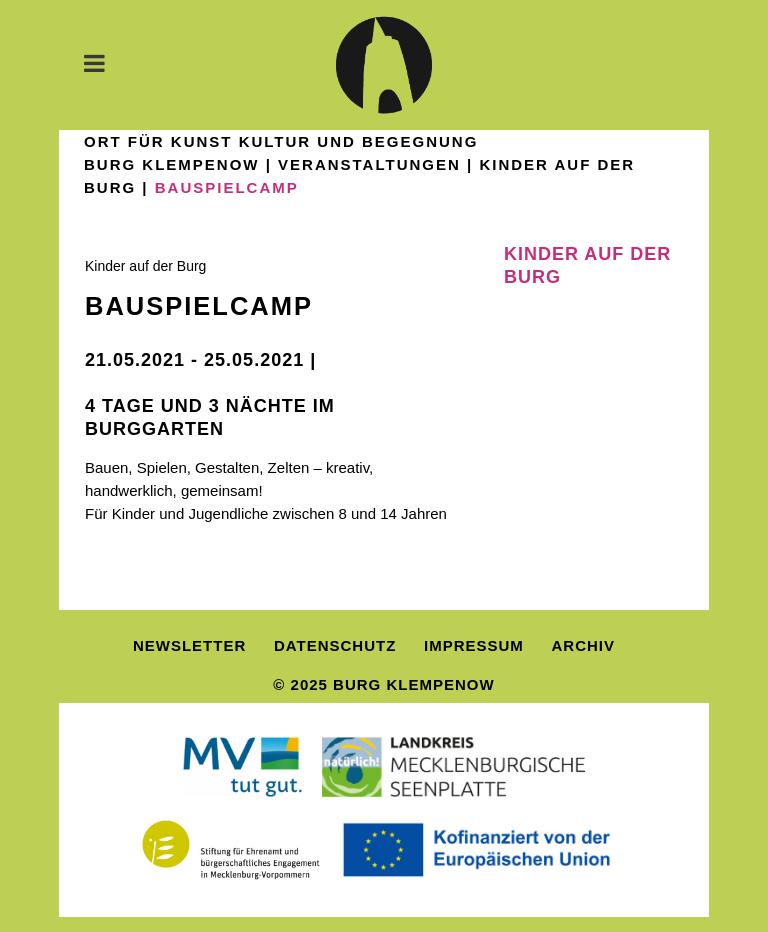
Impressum (474, 645)
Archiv (584, 645)
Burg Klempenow (172, 164)
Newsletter (189, 645)
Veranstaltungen (369, 164)
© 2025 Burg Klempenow (383, 684)
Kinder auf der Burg (145, 266)
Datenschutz (335, 645)
